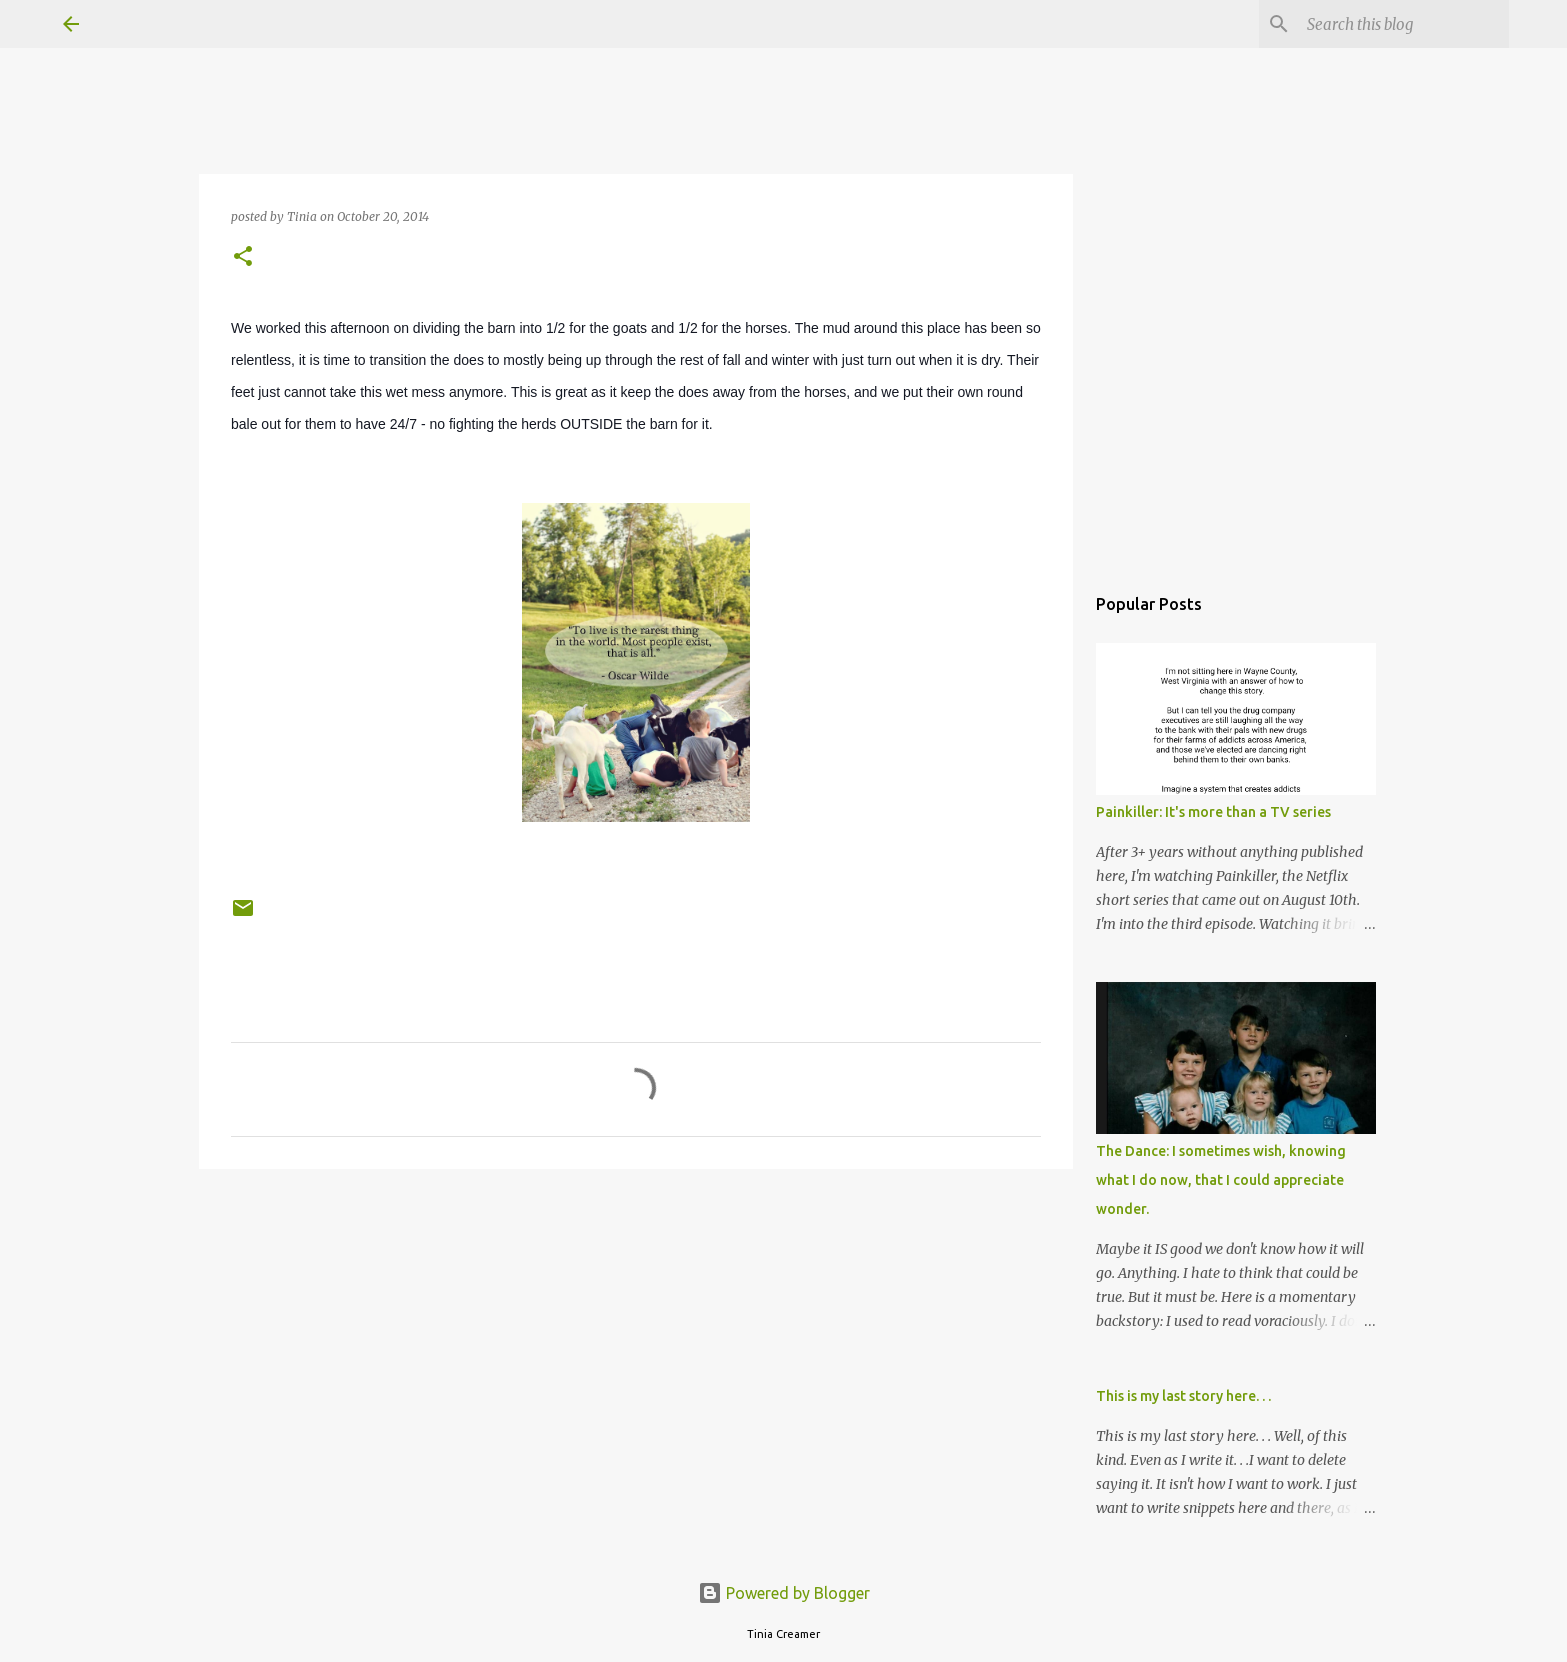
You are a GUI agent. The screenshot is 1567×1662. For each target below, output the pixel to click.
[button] (243, 257)
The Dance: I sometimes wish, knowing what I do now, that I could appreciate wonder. (1221, 1180)
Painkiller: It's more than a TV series (1213, 812)
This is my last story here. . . (1183, 1396)
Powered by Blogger (784, 1593)
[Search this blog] (1404, 24)
